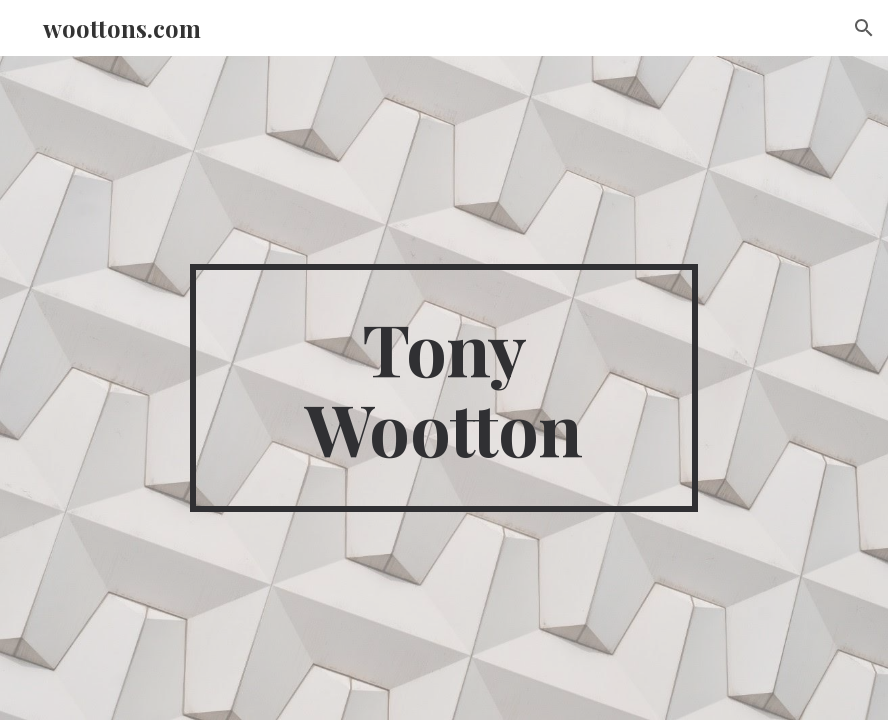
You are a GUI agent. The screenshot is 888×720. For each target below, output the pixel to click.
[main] (444, 388)
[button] (864, 28)
